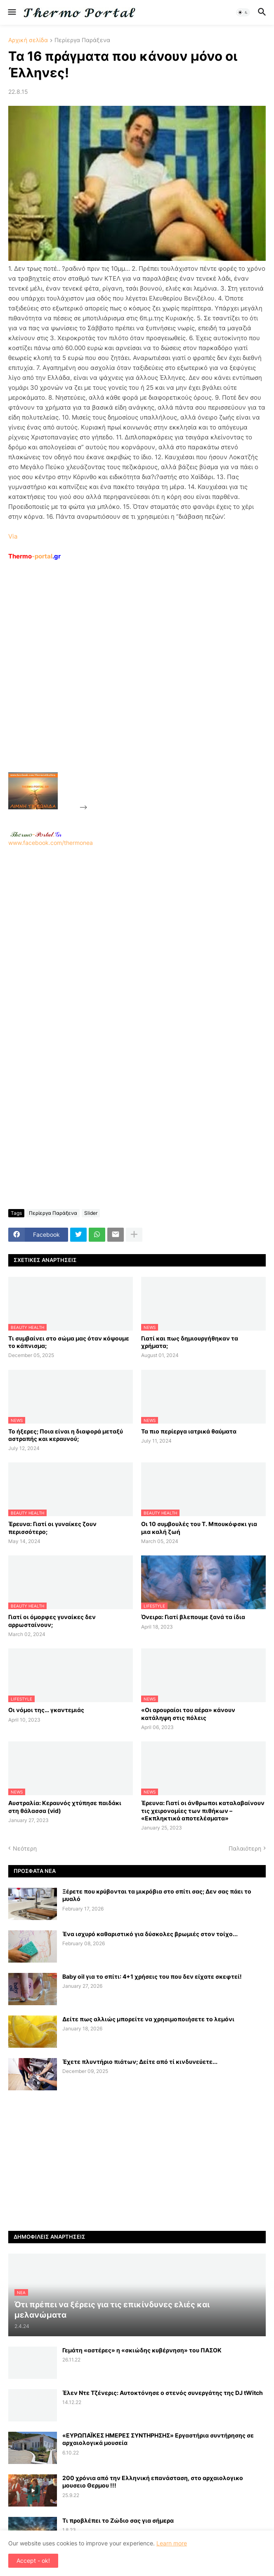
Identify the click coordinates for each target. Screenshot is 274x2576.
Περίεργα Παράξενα (82, 40)
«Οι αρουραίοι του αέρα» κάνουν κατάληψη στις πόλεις (188, 1713)
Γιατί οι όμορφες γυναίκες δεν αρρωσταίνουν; (52, 1620)
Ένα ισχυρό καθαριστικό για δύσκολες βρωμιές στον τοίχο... (150, 1933)
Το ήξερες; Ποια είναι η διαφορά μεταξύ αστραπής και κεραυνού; (65, 1435)
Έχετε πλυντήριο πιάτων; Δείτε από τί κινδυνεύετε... (139, 2061)
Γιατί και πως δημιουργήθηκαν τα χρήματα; (189, 1342)
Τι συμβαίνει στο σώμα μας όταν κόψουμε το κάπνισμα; (68, 1342)
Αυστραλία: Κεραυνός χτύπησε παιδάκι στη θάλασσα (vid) (64, 1806)
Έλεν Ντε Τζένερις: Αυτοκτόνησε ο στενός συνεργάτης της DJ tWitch (162, 2392)
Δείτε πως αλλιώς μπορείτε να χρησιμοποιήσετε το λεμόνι (148, 2019)
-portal (34, 556)
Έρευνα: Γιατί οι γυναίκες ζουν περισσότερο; (52, 1527)
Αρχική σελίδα (28, 40)
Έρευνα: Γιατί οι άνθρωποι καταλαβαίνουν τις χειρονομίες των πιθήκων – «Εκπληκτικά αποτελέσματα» (203, 1810)
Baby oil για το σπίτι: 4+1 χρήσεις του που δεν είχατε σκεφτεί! (152, 1976)
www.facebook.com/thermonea (137, 941)
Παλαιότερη (245, 1848)
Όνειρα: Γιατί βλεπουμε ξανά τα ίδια (193, 1616)
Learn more (171, 2543)
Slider (90, 1213)
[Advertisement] (151, 685)
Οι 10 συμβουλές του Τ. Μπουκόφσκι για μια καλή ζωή (199, 1527)
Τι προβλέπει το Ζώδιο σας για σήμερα (118, 2520)
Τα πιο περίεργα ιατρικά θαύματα (188, 1431)
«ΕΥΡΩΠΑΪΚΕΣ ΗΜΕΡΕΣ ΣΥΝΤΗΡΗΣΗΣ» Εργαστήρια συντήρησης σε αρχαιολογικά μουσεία (158, 2439)
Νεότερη (25, 1848)
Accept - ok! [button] (33, 2560)
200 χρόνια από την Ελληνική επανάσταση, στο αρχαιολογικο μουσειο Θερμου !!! (152, 2481)
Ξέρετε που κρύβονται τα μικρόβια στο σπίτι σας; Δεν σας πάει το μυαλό (156, 1895)
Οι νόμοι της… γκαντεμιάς (46, 1709)
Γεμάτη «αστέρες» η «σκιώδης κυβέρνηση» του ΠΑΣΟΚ (142, 2350)
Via (12, 536)
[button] (11, 12)
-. (35, 834)
